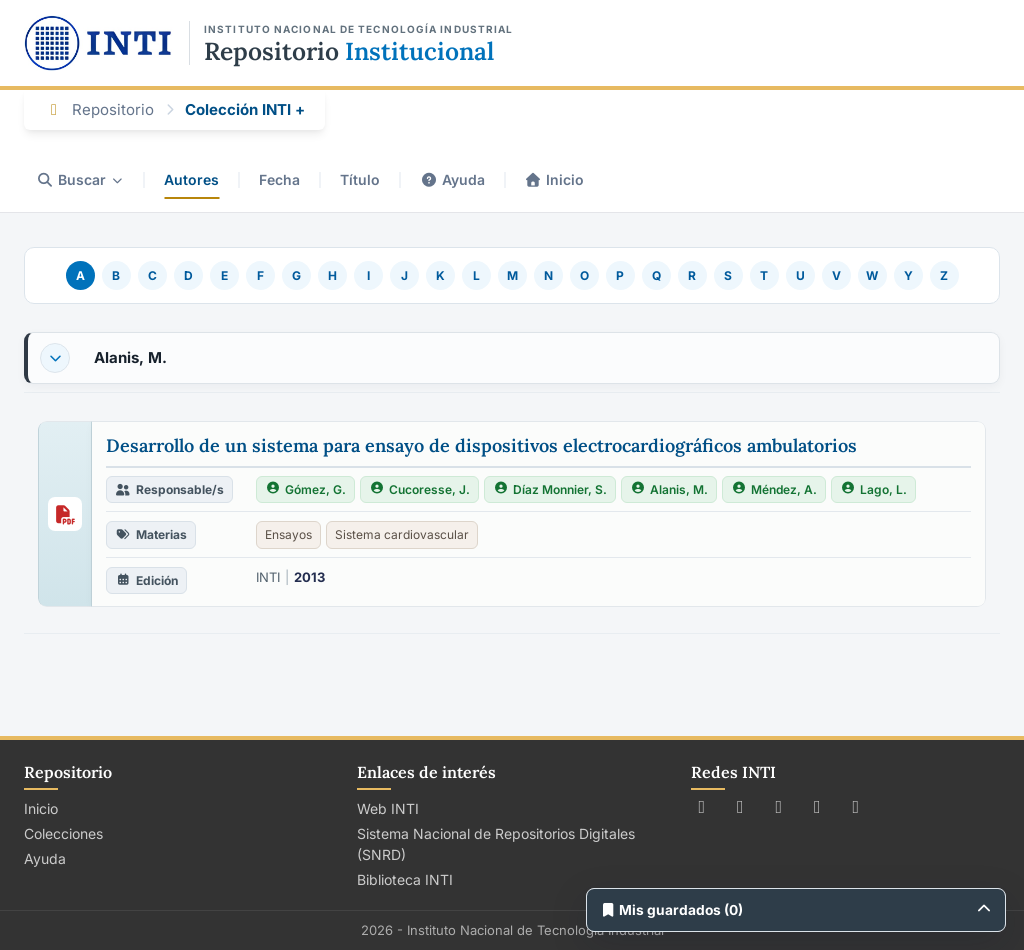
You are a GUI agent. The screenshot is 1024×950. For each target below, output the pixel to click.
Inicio (555, 179)
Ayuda (452, 179)
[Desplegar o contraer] (55, 358)
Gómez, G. (305, 489)
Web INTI (388, 808)
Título (360, 179)
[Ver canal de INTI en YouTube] (817, 807)
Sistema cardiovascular (402, 534)
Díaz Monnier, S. (550, 489)
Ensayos (288, 534)
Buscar (80, 179)
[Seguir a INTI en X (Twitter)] (702, 807)
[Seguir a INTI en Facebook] (740, 807)
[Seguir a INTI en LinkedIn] (856, 807)
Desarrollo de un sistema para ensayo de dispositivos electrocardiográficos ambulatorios (481, 445)
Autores (191, 179)
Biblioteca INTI (405, 879)
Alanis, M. (130, 357)
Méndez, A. (774, 489)
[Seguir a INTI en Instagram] (779, 807)
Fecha (279, 179)
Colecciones (63, 833)
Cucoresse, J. (419, 489)
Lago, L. (873, 489)
